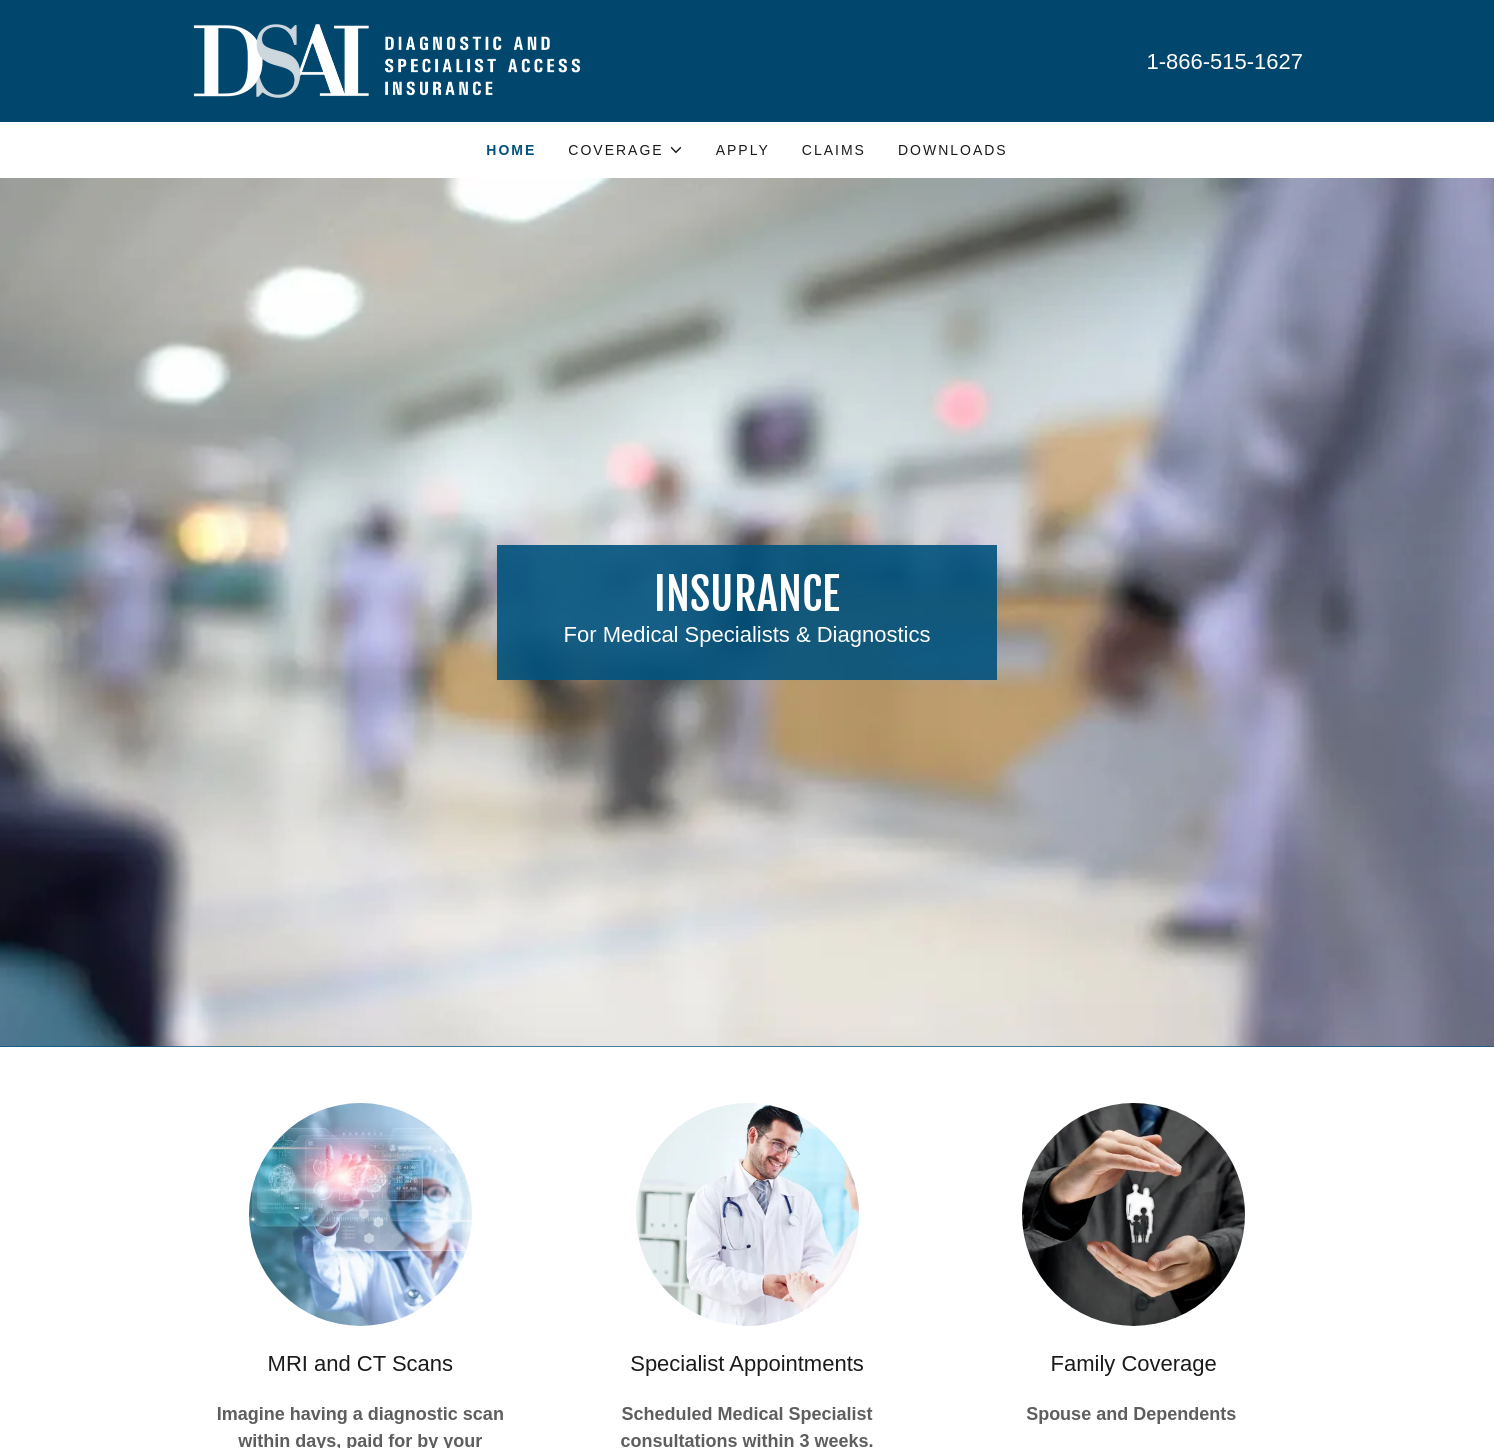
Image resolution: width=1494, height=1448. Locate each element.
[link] (385, 59)
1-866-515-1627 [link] (1224, 61)
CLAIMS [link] (834, 150)
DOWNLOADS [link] (953, 150)
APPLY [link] (743, 150)
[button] (625, 150)
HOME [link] (511, 150)
